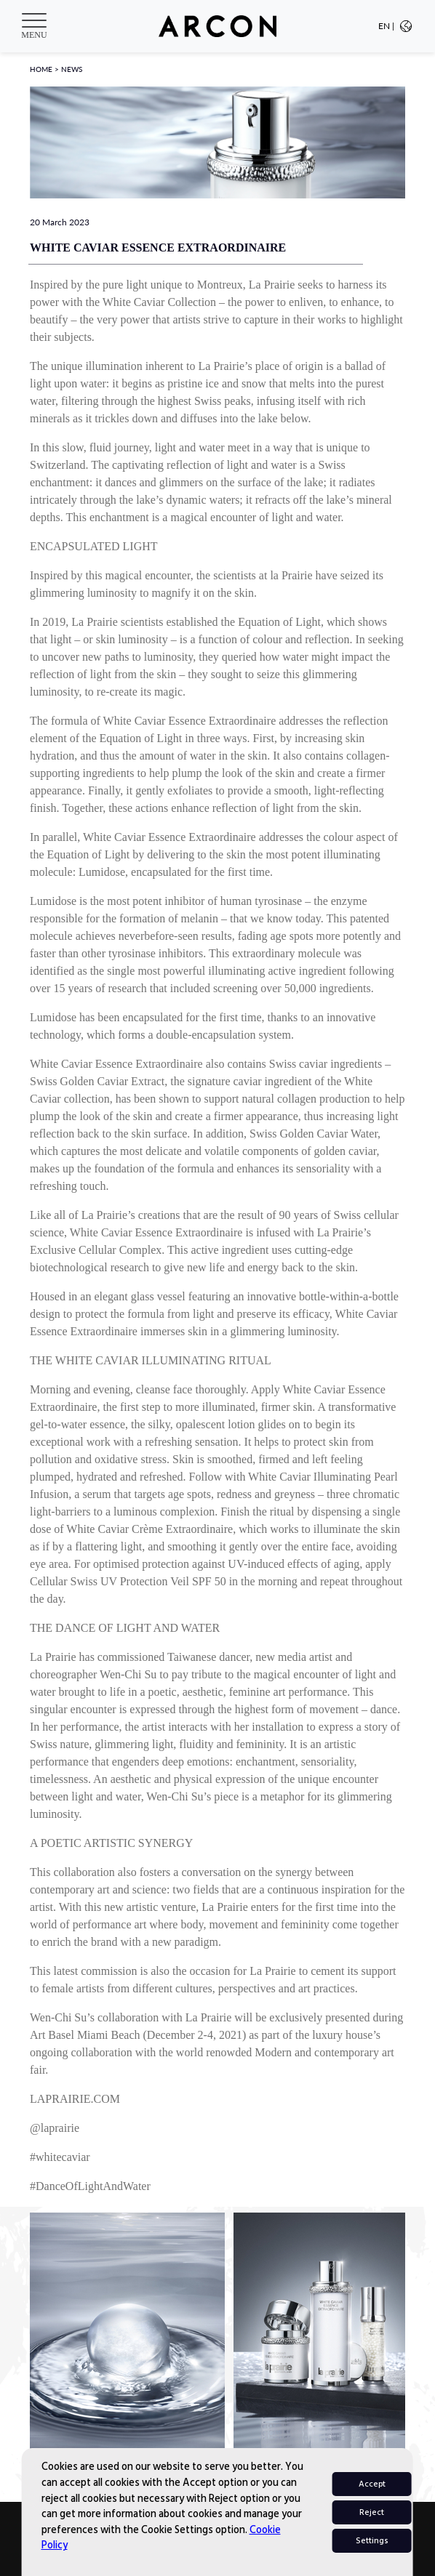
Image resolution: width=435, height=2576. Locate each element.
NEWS (71, 69)
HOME (41, 69)
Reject (371, 2512)
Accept (372, 2484)
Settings (372, 2541)
